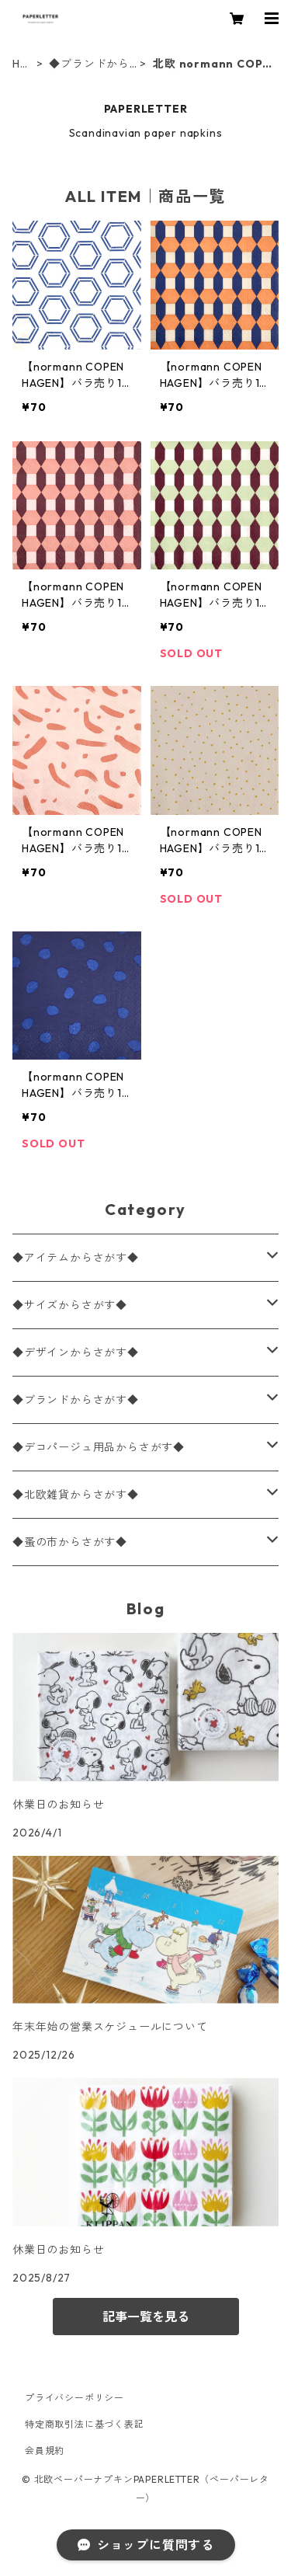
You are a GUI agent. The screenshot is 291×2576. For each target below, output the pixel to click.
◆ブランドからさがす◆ (89, 64)
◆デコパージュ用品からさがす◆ (98, 1447)
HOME (20, 64)
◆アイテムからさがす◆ (75, 1258)
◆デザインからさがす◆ (75, 1352)
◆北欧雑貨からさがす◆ (75, 1495)
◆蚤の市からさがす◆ (69, 1542)
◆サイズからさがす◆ (69, 1305)
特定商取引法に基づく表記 (84, 2424)
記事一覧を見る (145, 2316)
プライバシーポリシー (74, 2398)
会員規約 (44, 2450)
